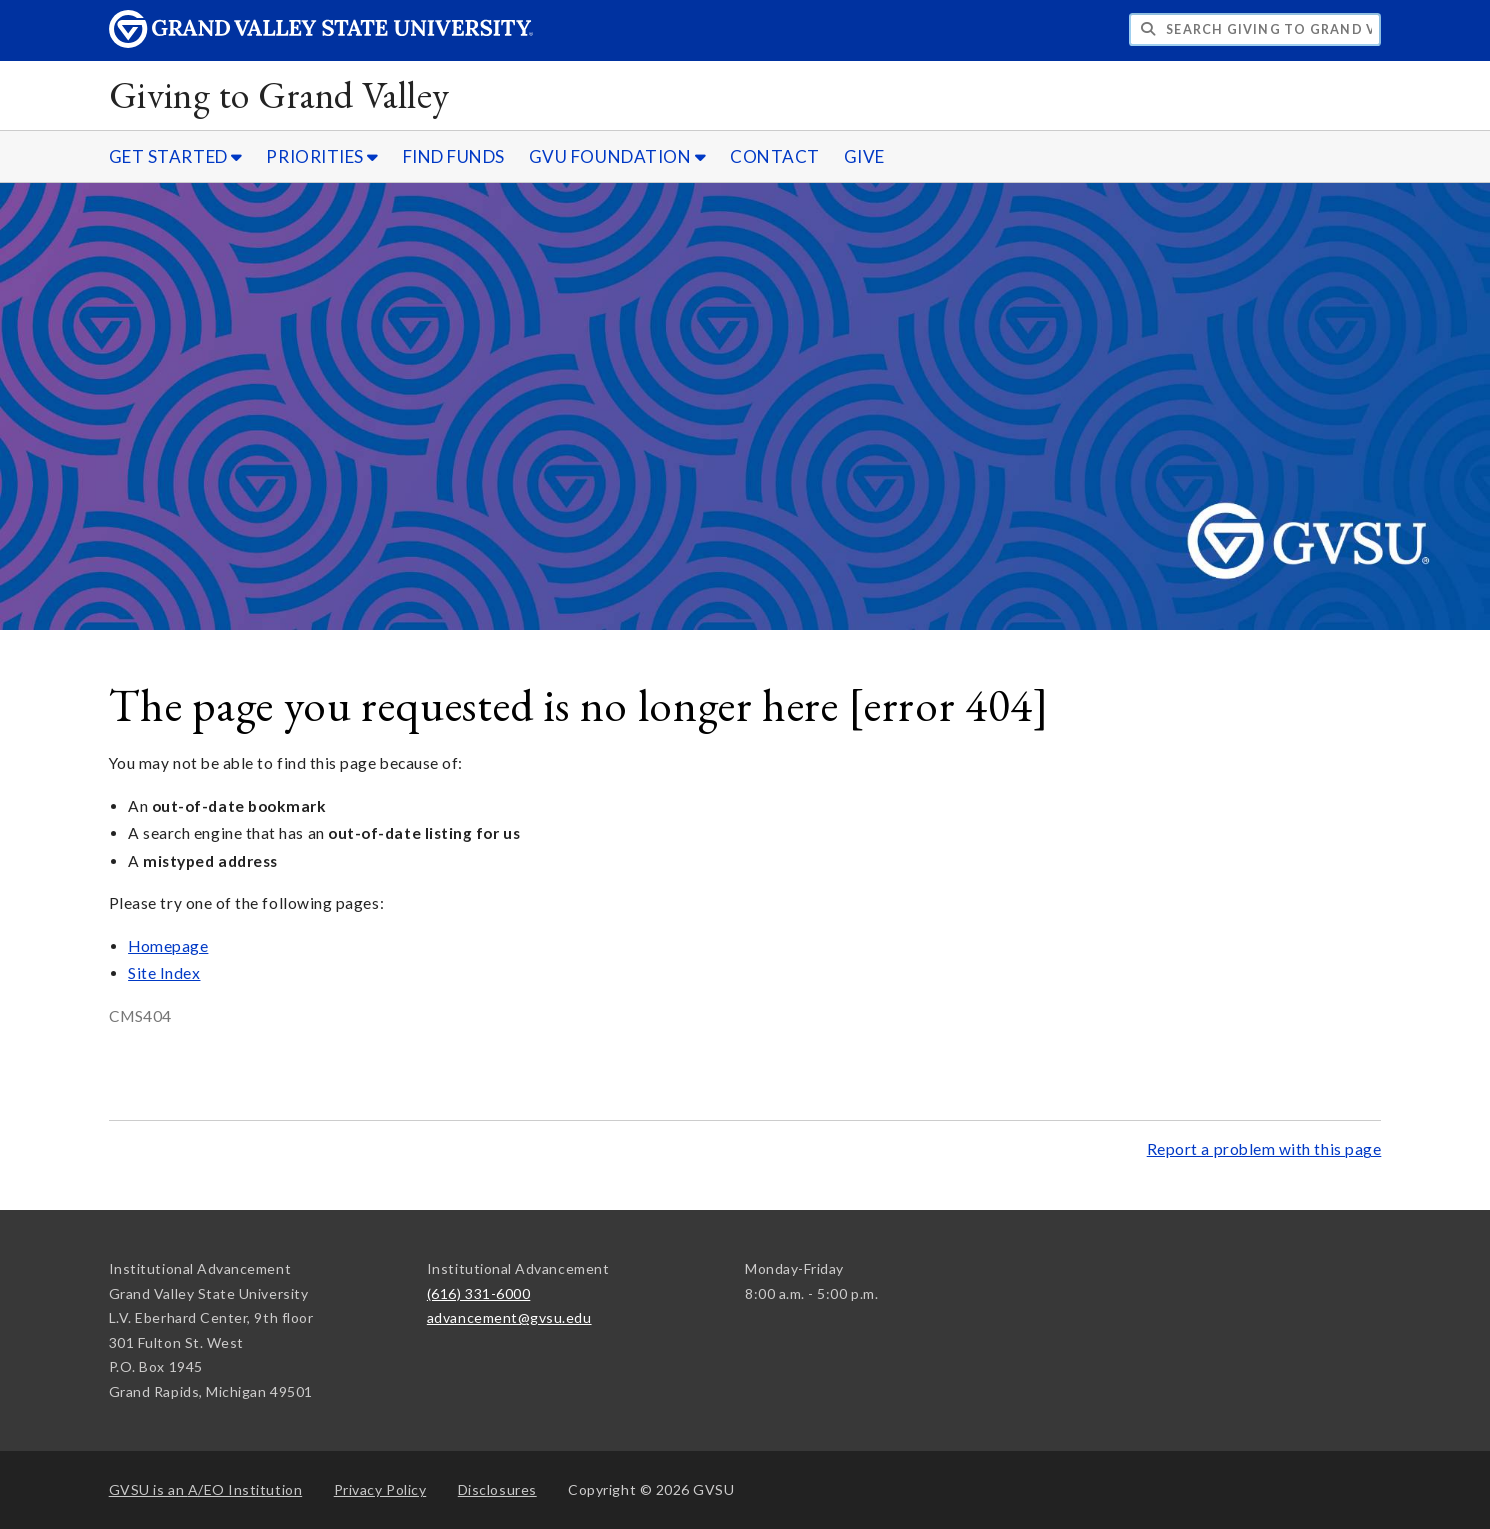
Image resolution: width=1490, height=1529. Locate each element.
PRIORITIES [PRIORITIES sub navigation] (322, 156)
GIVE (864, 156)
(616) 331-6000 (479, 1293)
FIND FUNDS (454, 156)
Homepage (168, 946)
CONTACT (775, 156)
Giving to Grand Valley (279, 94)
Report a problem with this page (1264, 1149)
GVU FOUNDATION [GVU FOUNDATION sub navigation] (618, 156)
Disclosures (497, 1489)
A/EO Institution (206, 1489)
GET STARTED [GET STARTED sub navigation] (176, 156)
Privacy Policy (380, 1489)
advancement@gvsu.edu (509, 1317)
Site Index (164, 973)
